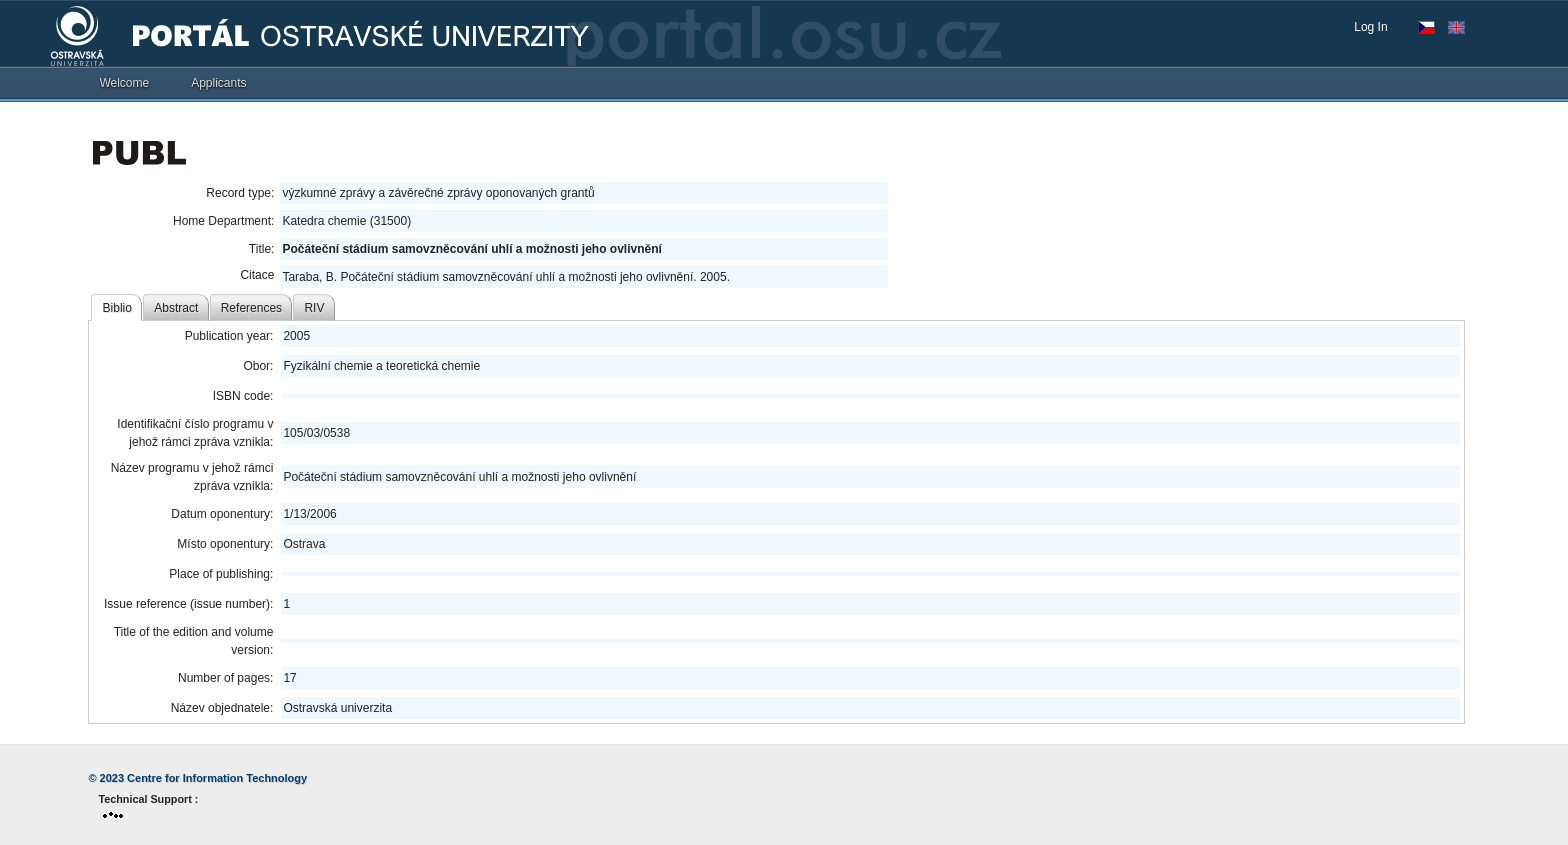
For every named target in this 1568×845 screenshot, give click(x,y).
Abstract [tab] (176, 308)
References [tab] (251, 308)
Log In (1370, 27)
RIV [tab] (314, 308)
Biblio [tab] (117, 308)
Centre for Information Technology (217, 778)
